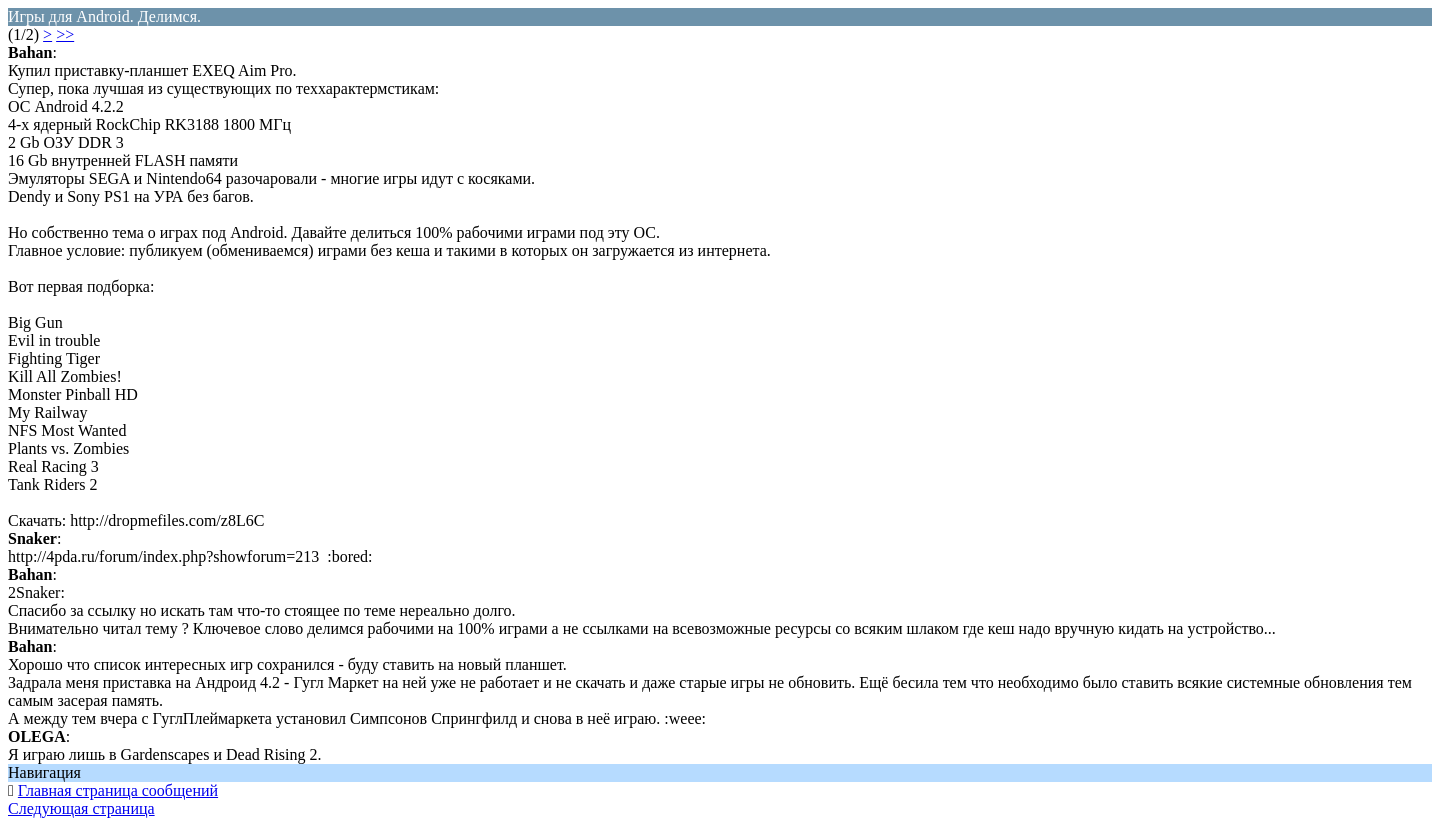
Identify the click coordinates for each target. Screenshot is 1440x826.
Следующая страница (81, 808)
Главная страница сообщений (118, 790)
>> (65, 34)
